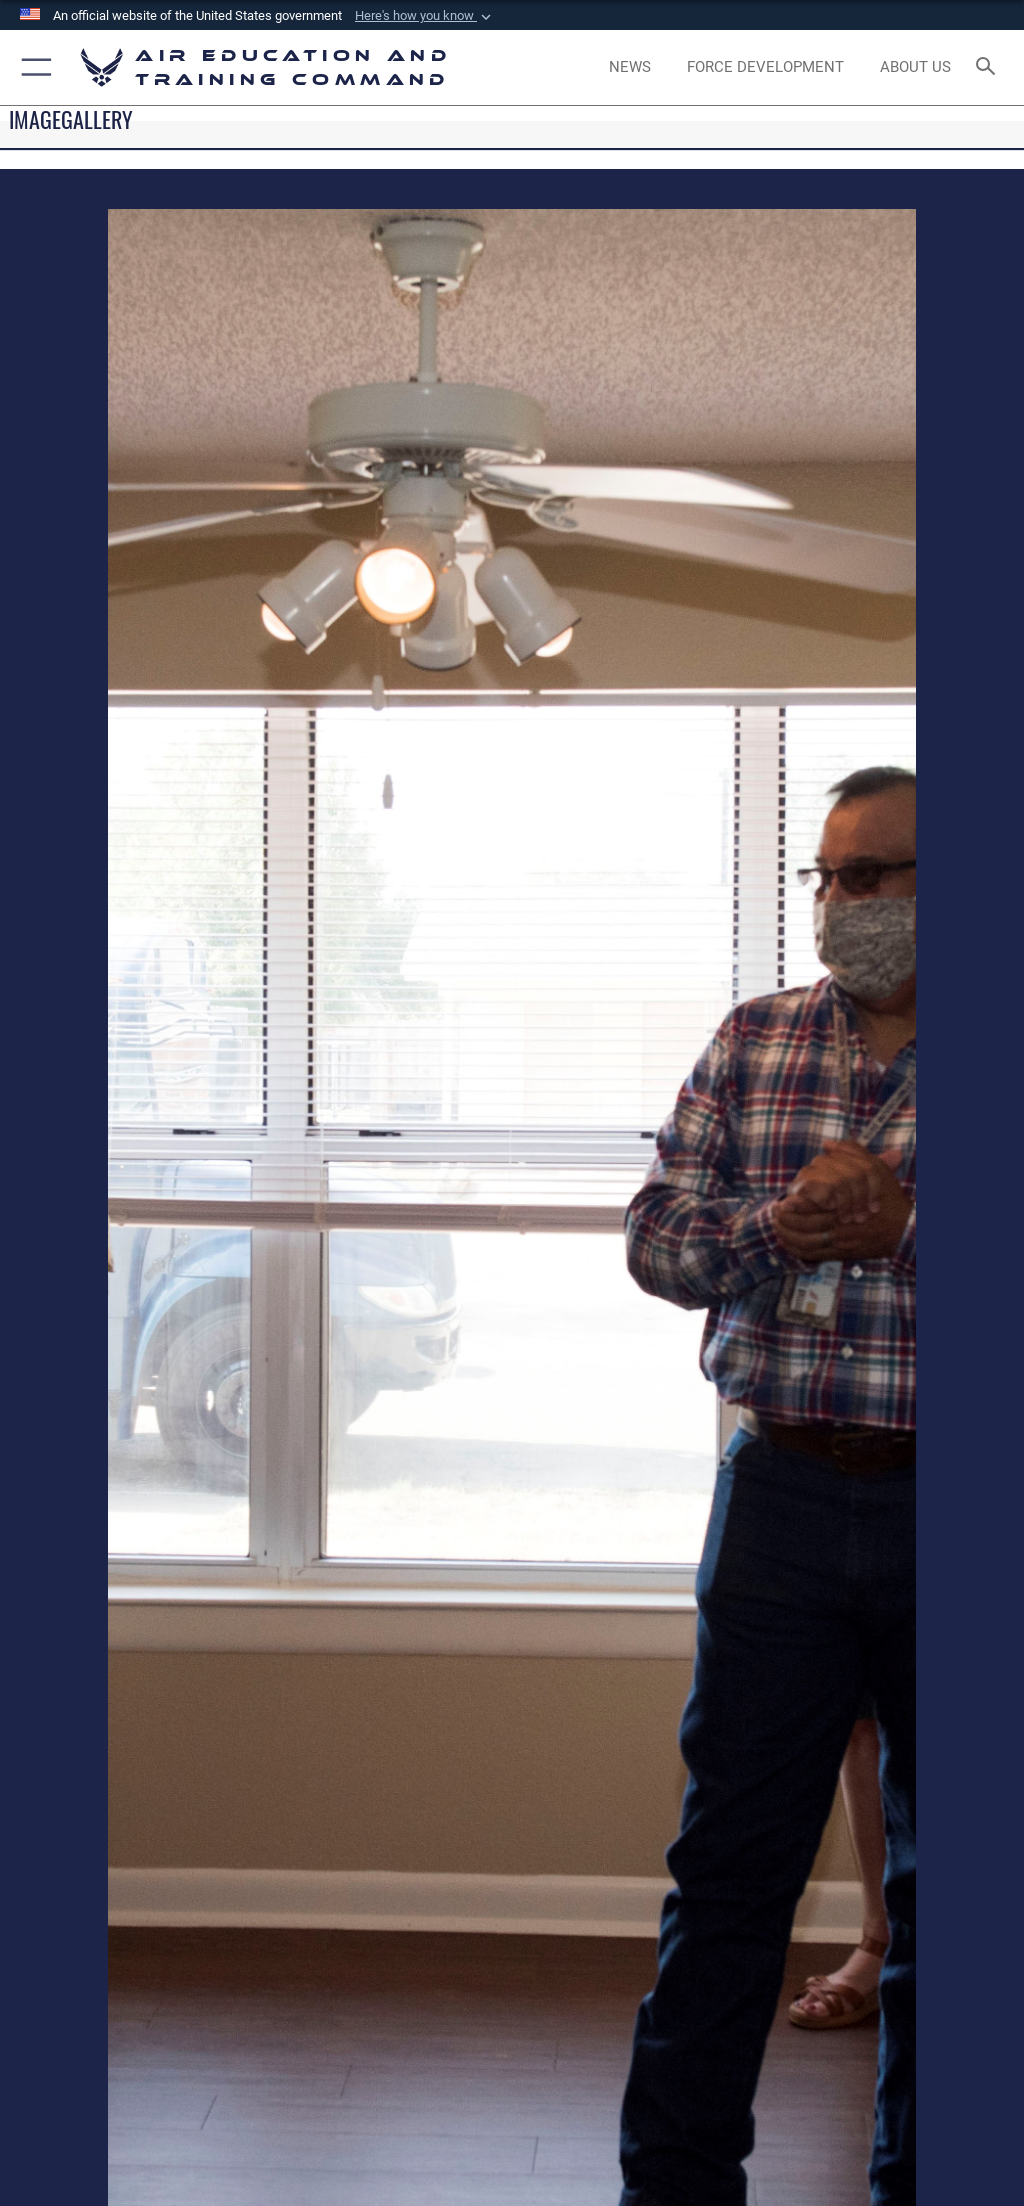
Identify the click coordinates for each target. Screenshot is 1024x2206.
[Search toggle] (989, 67)
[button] (425, 16)
